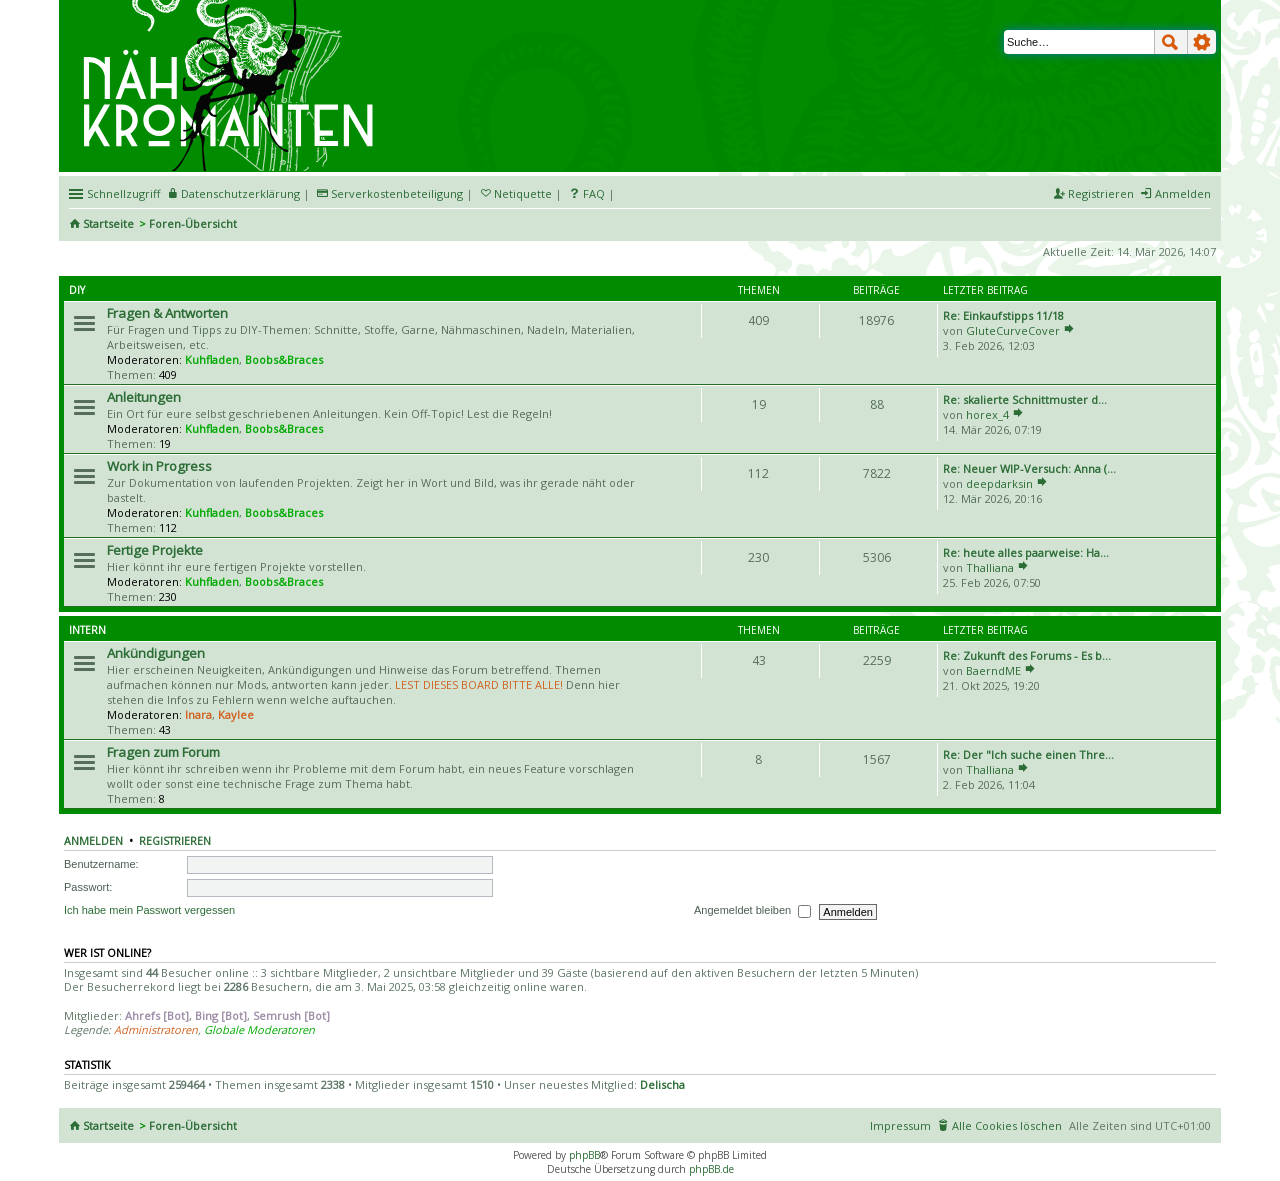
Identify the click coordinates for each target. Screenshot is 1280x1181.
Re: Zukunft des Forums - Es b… (1027, 655)
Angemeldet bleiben (752, 911)
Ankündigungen (156, 653)
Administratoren (156, 1029)
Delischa (662, 1084)
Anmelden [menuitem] (1183, 193)
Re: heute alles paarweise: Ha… (1026, 552)
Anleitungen (144, 397)
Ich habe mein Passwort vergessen (149, 910)
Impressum (900, 1125)
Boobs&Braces (284, 359)
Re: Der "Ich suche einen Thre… (1028, 754)
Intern (87, 630)
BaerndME (993, 670)
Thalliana (990, 567)
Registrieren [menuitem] (1101, 193)
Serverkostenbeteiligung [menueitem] (397, 193)
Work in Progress (159, 466)
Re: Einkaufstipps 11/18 (1003, 315)
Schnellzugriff (123, 193)
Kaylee (236, 714)
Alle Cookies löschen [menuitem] (1007, 1125)
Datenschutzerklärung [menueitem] (240, 193)
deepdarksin (999, 483)
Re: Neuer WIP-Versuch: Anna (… (1029, 468)
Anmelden (93, 841)
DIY (77, 290)
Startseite (108, 223)
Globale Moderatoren (259, 1029)
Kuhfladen (212, 359)
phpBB (584, 1155)
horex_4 (987, 414)
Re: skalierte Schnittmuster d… (1025, 399)
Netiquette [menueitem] (523, 193)
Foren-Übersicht (193, 223)
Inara (198, 714)
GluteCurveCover (1013, 330)
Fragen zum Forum (163, 752)
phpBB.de (711, 1169)
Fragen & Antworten (167, 313)
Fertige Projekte (155, 550)
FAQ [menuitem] (594, 193)
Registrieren (175, 841)
